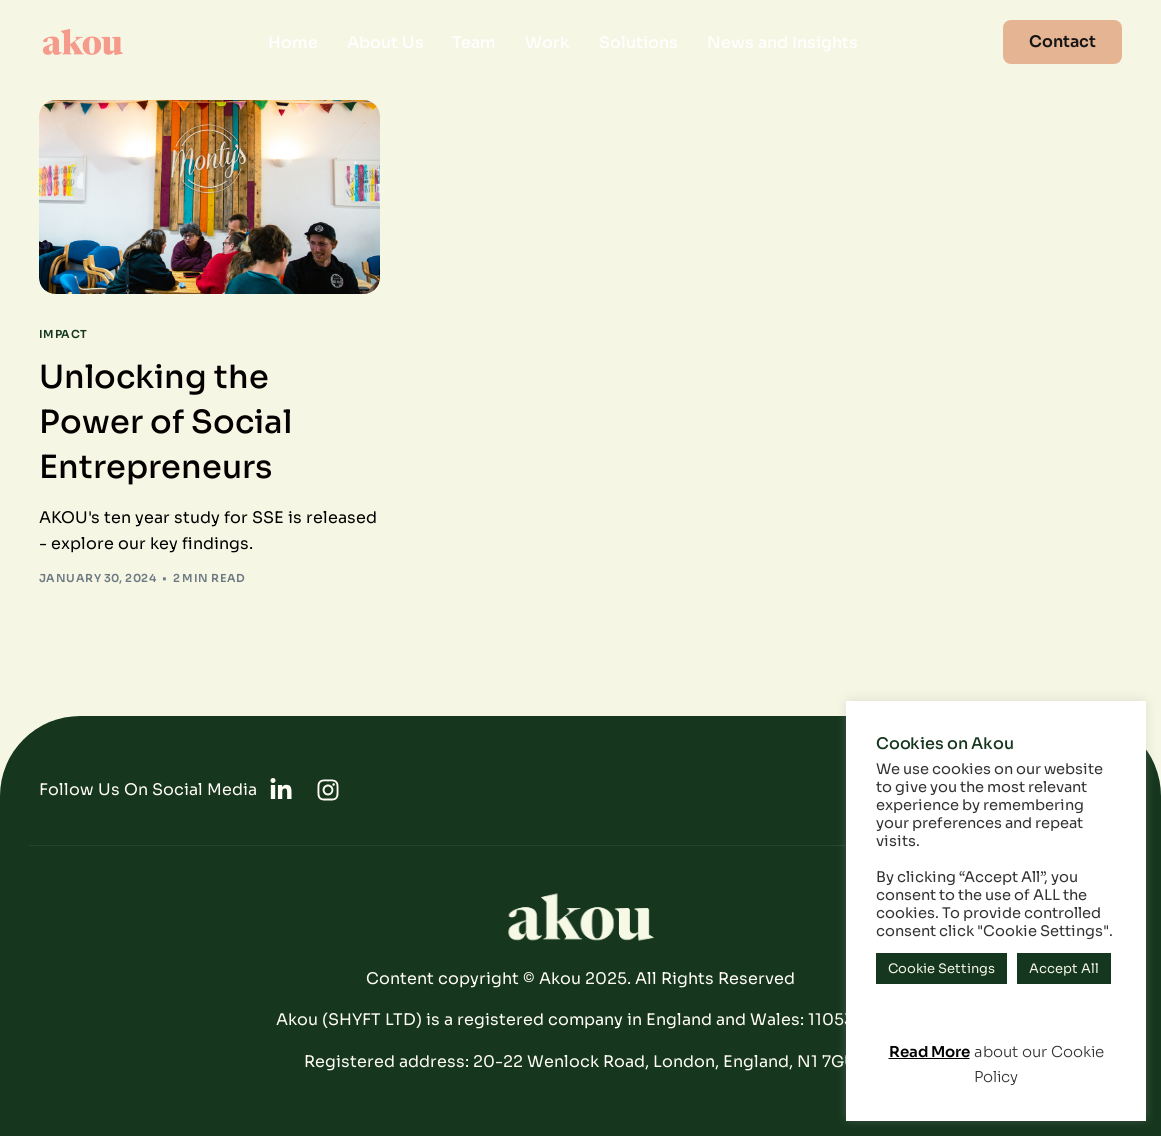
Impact (63, 334)
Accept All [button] (1064, 968)
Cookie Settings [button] (941, 968)
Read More (929, 1051)
